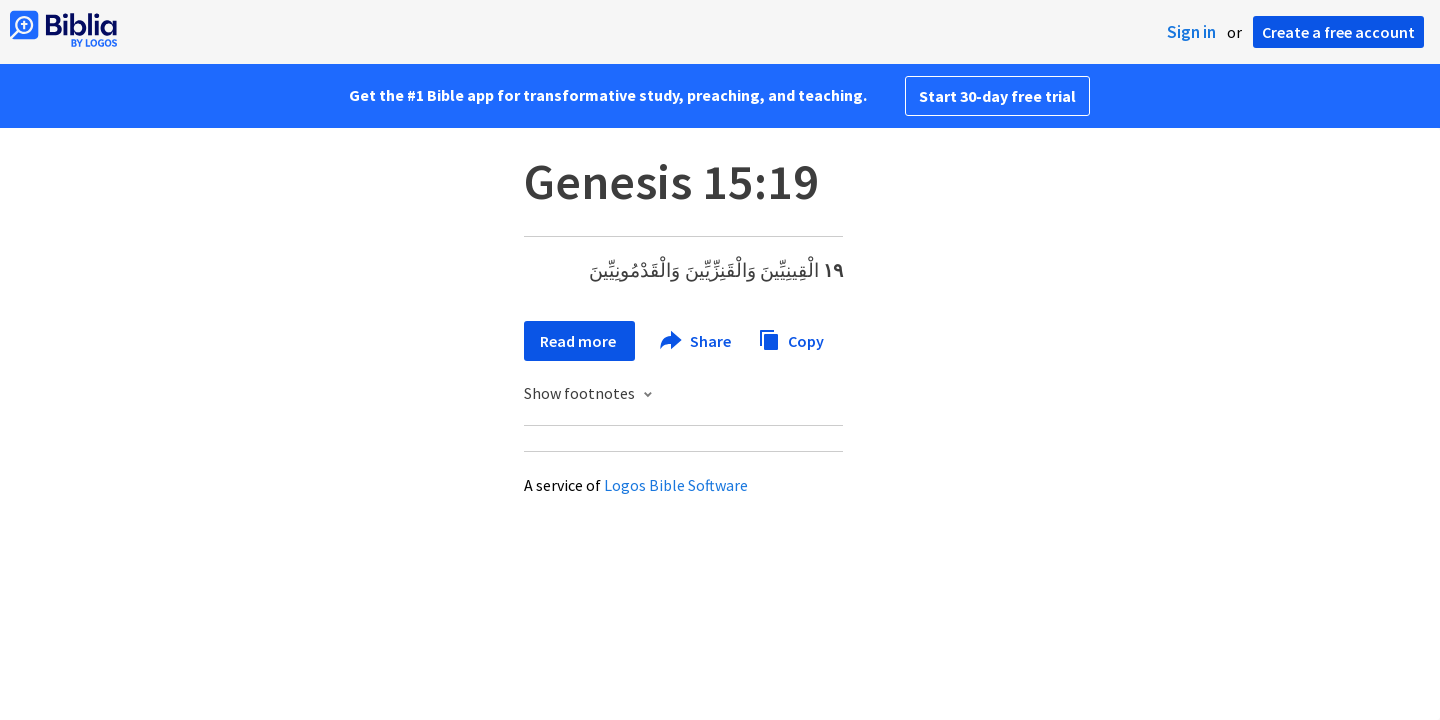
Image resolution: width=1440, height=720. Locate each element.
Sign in (1191, 32)
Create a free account (1338, 32)
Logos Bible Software (676, 485)
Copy (791, 338)
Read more (579, 341)
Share (696, 341)
